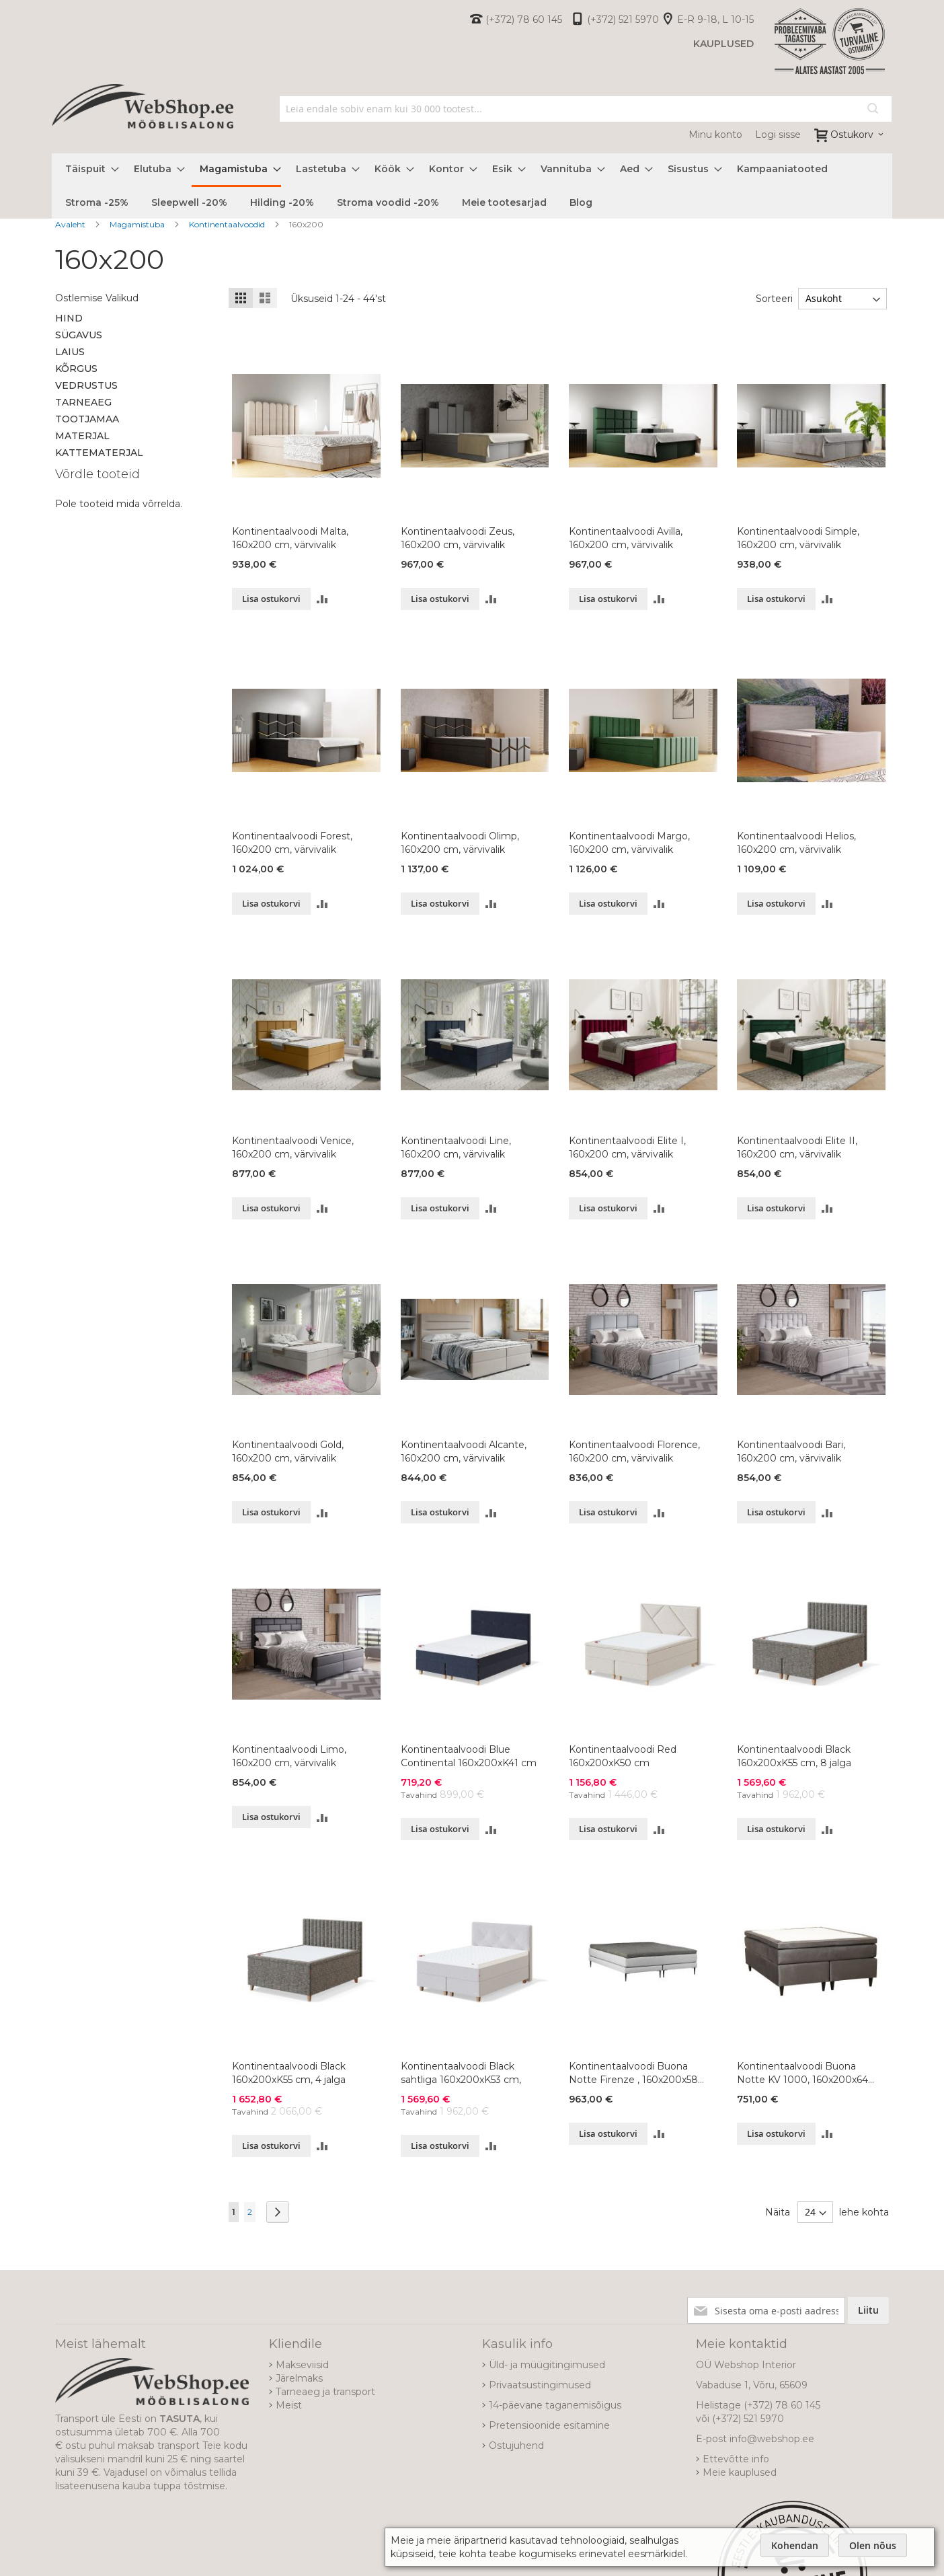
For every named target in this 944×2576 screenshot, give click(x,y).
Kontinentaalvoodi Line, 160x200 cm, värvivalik (456, 1147)
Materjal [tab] (82, 436)
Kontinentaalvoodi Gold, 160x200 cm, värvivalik (288, 1451)
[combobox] (586, 109)
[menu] (472, 186)
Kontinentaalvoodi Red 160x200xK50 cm (622, 1756)
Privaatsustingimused (540, 2385)
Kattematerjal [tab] (99, 453)
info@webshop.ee (772, 2439)
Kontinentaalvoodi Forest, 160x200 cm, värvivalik (292, 843)
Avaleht (71, 224)
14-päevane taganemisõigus (555, 2405)
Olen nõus (872, 2545)
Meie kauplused (740, 2472)
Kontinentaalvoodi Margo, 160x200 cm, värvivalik (629, 843)
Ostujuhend (516, 2445)
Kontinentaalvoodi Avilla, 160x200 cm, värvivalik (625, 538)
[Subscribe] (868, 2310)
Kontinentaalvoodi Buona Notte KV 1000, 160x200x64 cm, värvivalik (802, 2073)
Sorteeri (770, 299)
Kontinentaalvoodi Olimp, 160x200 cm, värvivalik (460, 843)
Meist (289, 2405)
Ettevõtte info (736, 2459)
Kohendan (794, 2545)
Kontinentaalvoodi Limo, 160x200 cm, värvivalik (289, 1756)
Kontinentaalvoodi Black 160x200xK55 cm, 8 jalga (794, 1756)
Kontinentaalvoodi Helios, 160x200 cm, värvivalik (796, 843)
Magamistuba (138, 224)
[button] (322, 599)
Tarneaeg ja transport (325, 2392)
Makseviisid (302, 2365)
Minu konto (715, 134)
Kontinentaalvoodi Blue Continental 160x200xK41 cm (469, 1756)
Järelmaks (299, 2378)
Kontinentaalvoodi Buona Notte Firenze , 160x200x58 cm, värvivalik (633, 2073)
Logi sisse (778, 134)
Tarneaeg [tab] (83, 402)
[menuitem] (88, 169)
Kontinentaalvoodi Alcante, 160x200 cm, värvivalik (463, 1451)
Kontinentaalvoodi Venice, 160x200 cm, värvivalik (293, 1147)
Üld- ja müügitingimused (547, 2365)
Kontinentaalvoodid (228, 224)
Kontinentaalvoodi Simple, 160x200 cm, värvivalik (798, 538)
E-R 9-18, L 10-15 (715, 19)
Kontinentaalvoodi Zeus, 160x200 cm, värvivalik (457, 538)
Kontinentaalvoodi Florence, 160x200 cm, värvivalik (634, 1451)
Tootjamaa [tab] (87, 419)
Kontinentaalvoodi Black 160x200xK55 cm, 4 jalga (289, 2073)
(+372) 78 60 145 (523, 19)
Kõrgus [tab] (76, 369)
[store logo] (142, 121)
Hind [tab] (69, 318)
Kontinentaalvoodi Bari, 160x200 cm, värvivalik (791, 1451)
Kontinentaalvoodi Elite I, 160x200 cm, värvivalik (627, 1147)
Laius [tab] (70, 352)
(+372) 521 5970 (623, 19)
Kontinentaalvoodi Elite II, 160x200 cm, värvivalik (797, 1147)
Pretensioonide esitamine (549, 2425)
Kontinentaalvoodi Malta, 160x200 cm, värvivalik (290, 538)
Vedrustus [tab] (86, 385)
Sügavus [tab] (78, 335)
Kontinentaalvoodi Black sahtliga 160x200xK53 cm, (461, 2073)
